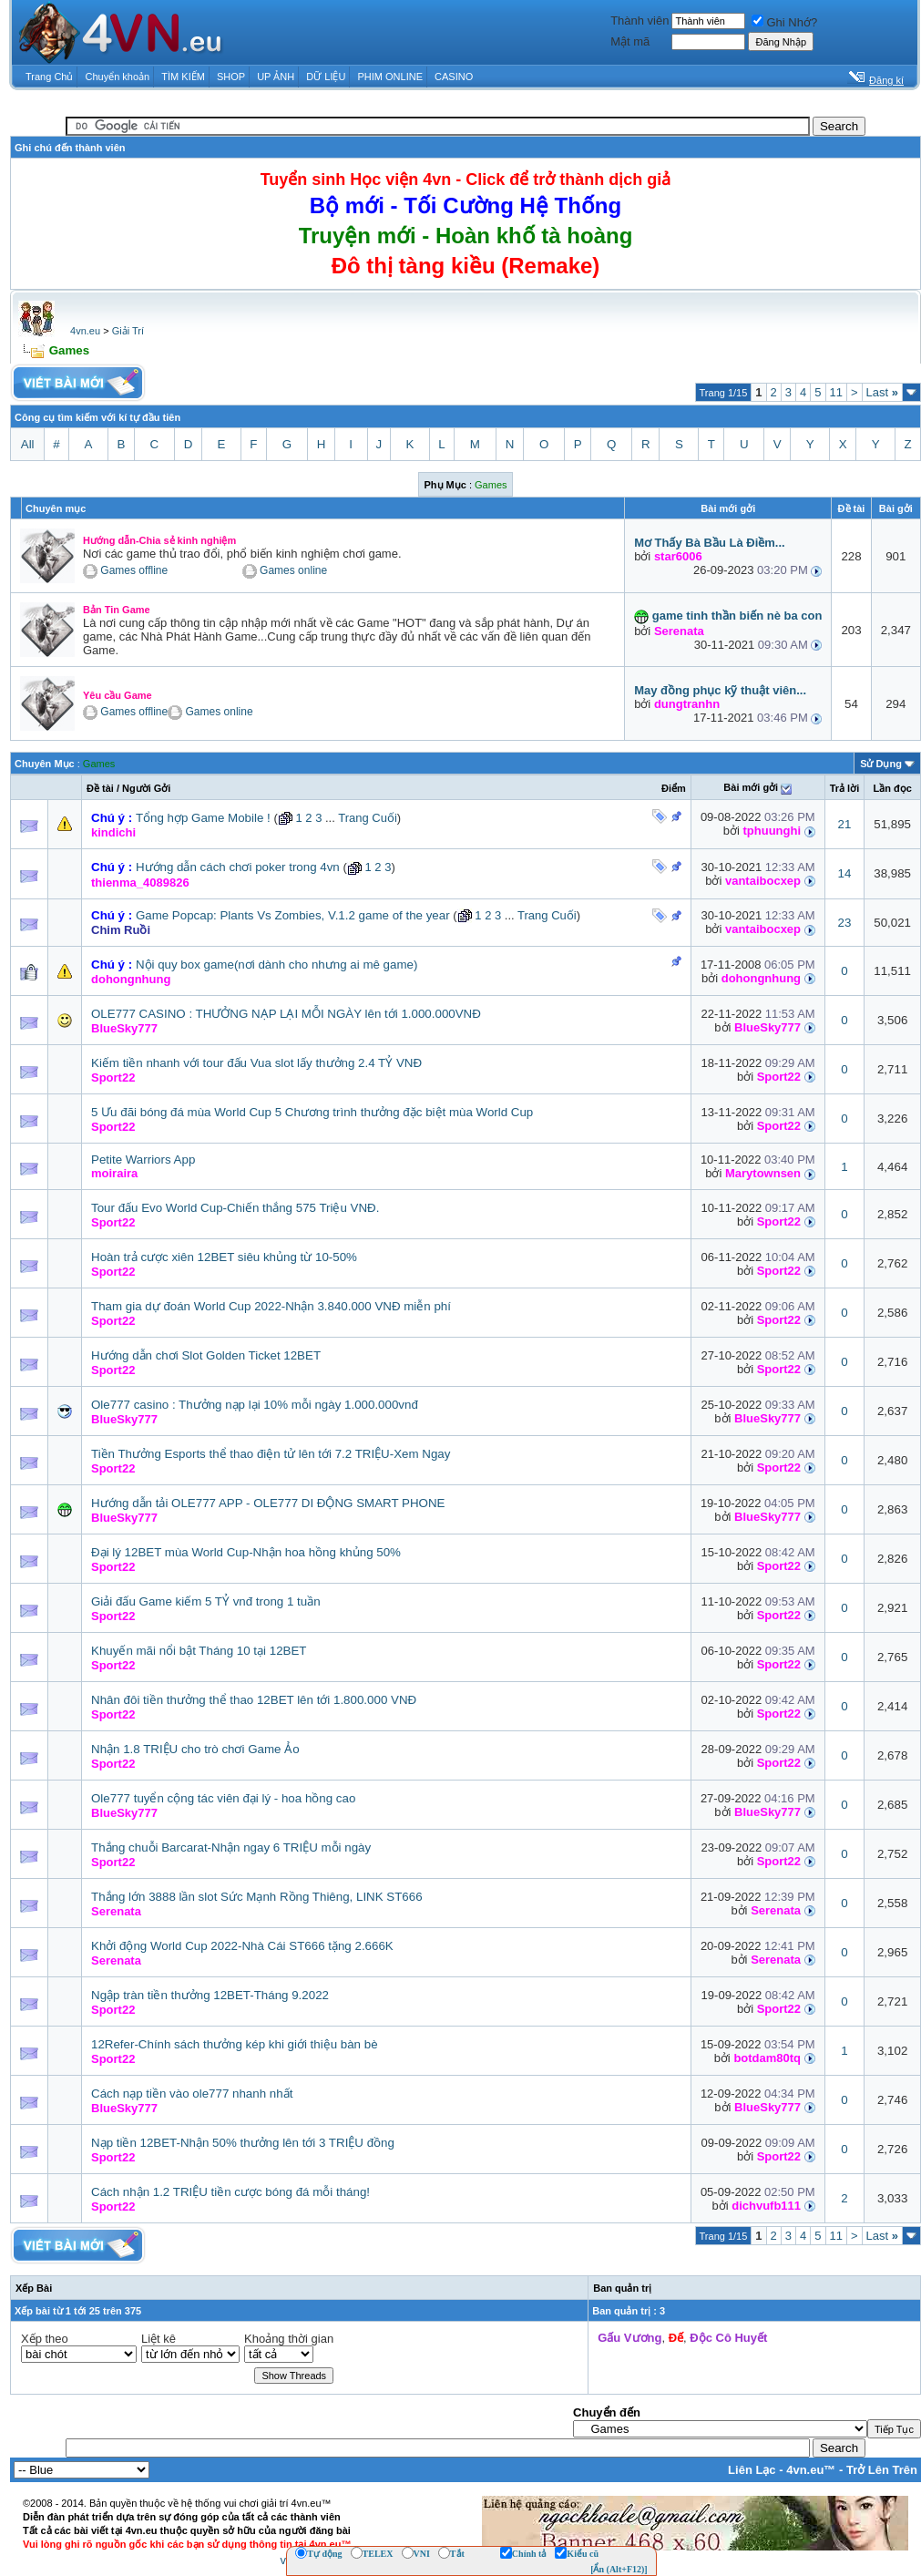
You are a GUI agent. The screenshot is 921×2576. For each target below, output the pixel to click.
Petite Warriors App (143, 1159)
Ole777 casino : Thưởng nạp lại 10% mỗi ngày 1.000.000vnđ (254, 1404)
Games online (293, 571)
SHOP (231, 76)
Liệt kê (158, 2338)
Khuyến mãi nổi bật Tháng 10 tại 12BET (198, 1650)
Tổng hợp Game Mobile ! (203, 818)
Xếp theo (44, 2338)
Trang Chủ (49, 76)
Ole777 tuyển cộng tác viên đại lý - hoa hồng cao (223, 1798)
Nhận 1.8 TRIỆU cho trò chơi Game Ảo (195, 1749)
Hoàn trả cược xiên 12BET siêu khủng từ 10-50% (224, 1257)
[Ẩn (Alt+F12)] (619, 2569)
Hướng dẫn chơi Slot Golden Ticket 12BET (206, 1355)
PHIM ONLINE (390, 76)
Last (882, 392)
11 (836, 392)
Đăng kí (886, 80)
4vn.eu (85, 330)
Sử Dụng (881, 763)
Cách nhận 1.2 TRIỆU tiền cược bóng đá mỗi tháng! (230, 2192)
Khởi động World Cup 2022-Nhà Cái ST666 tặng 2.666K (242, 1946)
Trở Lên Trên (881, 2470)
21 (845, 824)
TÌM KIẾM (183, 76)
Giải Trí (128, 330)
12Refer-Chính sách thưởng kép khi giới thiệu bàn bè (234, 2044)
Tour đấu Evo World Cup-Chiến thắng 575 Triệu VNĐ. (235, 1208)
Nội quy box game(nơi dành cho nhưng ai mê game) (277, 964)
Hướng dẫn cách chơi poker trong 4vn (238, 867)
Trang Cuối (367, 818)
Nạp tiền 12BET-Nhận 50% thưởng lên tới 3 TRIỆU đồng (242, 2143)
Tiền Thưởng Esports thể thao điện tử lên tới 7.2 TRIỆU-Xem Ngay (270, 1454)
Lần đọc (892, 788)
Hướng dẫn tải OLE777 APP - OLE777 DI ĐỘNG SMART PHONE (268, 1503)
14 (845, 873)
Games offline (134, 571)
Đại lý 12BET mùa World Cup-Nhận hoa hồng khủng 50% (246, 1552)
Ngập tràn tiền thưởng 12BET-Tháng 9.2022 (210, 1995)
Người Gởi (146, 788)
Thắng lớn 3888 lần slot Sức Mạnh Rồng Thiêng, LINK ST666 (257, 1897)
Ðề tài (100, 788)
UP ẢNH (275, 76)
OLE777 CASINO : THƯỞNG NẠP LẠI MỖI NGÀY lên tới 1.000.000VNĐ (286, 1014)
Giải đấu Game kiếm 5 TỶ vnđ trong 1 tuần (206, 1601)
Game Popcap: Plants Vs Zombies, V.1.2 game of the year (293, 915)
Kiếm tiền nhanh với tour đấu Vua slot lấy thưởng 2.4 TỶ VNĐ (256, 1063)
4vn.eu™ (810, 2470)
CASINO (454, 76)
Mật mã (630, 41)
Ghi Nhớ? (784, 22)
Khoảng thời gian (288, 2338)
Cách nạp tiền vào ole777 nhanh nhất (191, 2093)
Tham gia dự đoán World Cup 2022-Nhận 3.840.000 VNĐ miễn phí (271, 1306)
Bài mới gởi (750, 787)
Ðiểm (673, 788)
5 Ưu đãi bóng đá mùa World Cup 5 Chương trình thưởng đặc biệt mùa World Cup (312, 1112)
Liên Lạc (752, 2470)
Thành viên (639, 20)
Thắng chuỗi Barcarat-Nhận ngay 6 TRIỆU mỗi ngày (231, 1847)
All (28, 444)
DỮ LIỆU (325, 76)
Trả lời (845, 788)
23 (845, 922)
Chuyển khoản (118, 76)
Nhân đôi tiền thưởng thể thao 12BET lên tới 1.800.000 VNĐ (253, 1700)
